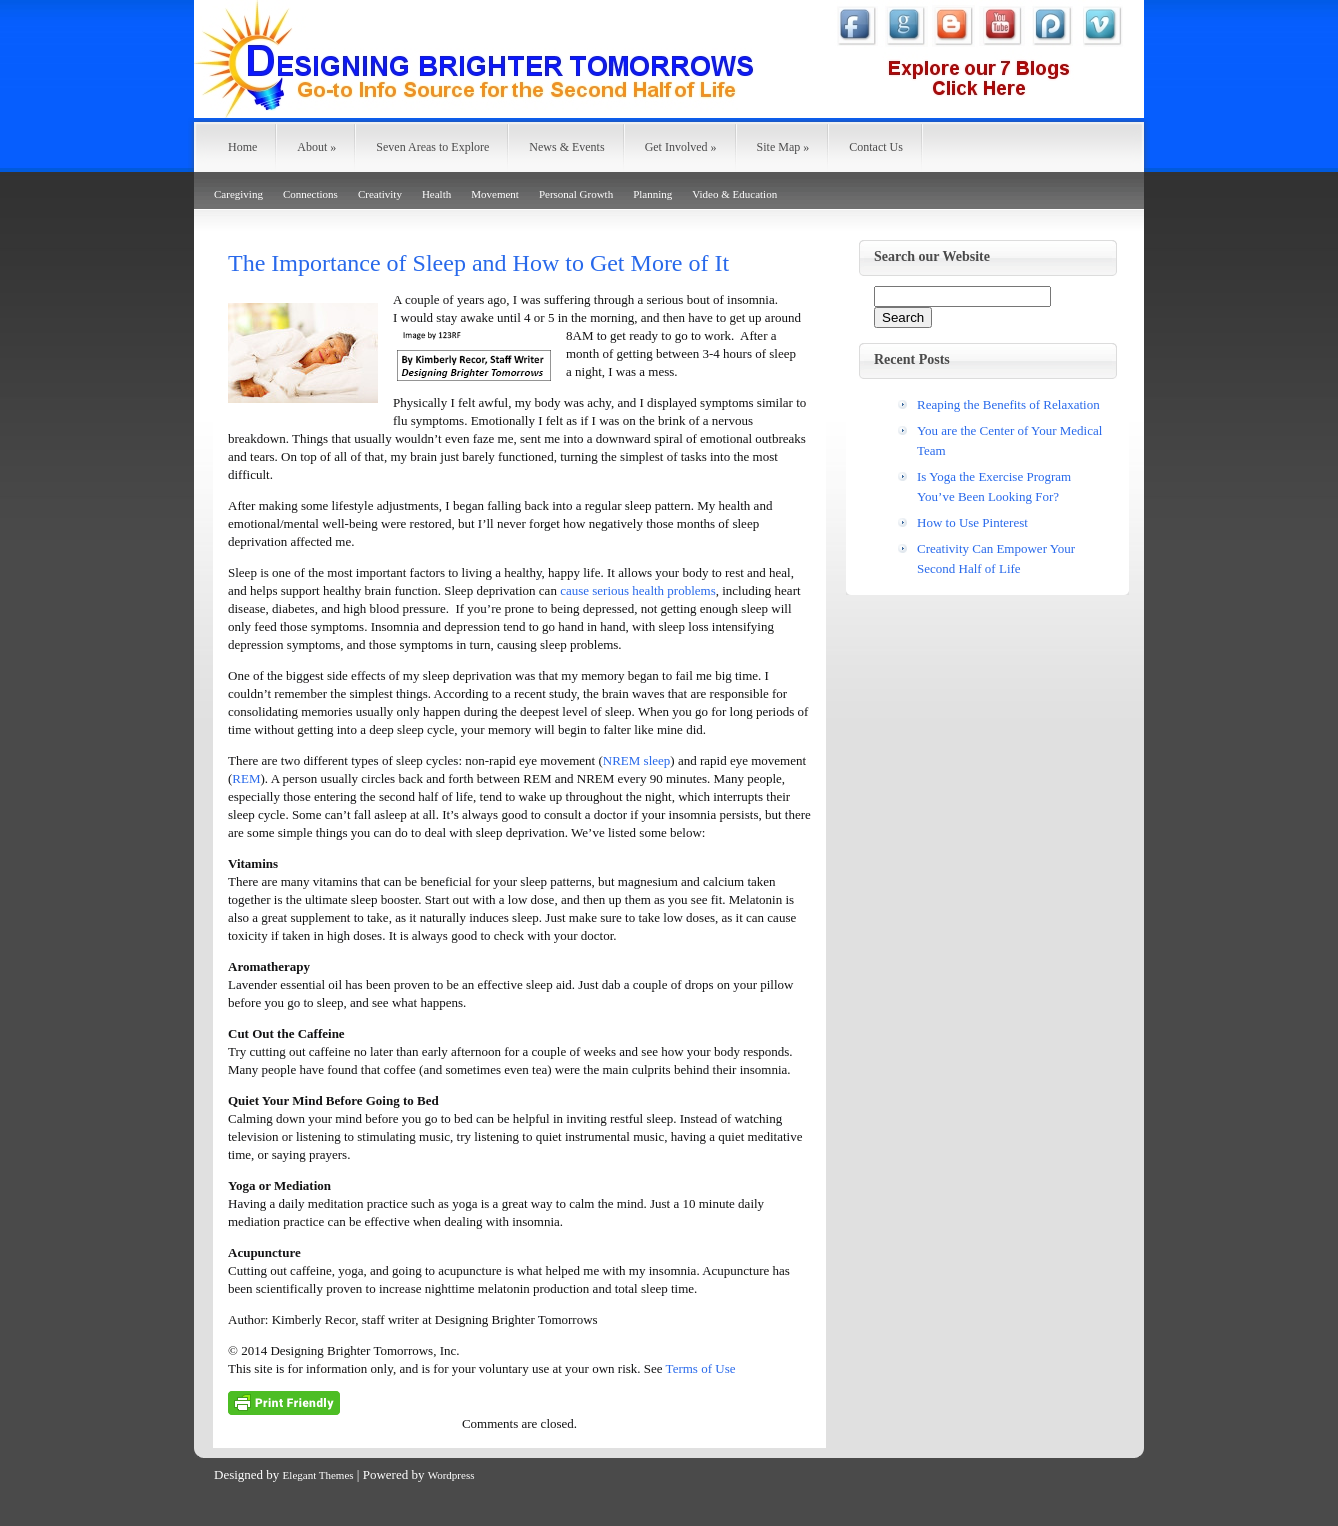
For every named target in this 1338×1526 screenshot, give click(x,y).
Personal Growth (576, 194)
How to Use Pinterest (972, 522)
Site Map (783, 147)
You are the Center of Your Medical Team (1009, 440)
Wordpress (451, 1475)
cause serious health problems (638, 590)
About (316, 147)
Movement (495, 194)
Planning (652, 194)
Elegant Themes (318, 1475)
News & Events (566, 147)
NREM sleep (637, 760)
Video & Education (734, 194)
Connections (310, 194)
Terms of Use (701, 1368)
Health (436, 194)
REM (246, 778)
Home (242, 147)
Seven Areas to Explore (432, 147)
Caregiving (238, 194)
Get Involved (681, 147)
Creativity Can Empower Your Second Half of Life (996, 558)
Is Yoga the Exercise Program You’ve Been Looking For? (994, 486)
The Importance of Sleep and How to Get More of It (478, 263)
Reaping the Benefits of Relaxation (1008, 404)
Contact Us (876, 147)
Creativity (380, 194)
